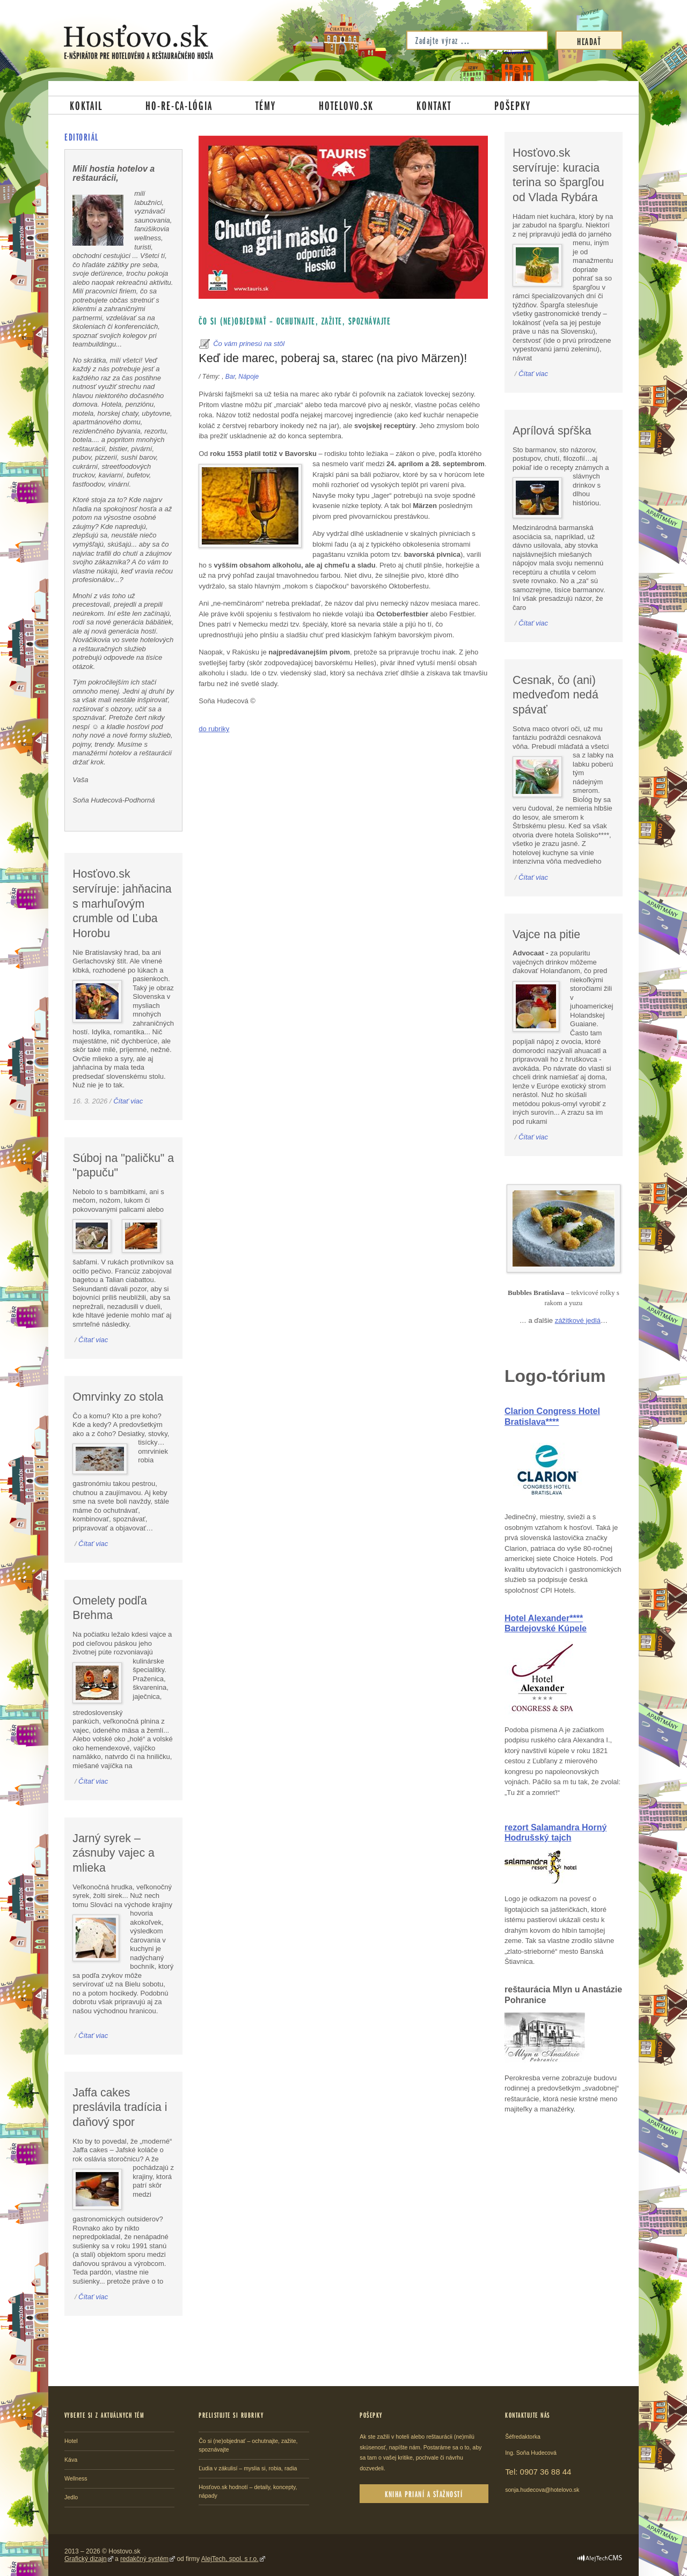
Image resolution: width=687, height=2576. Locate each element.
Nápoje (248, 376)
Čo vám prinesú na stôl (248, 344)
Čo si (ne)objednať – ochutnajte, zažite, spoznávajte (295, 320)
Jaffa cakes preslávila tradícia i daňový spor (119, 2107)
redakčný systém (144, 2559)
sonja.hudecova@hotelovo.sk (542, 2489)
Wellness (75, 2478)
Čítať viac (128, 1101)
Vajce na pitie (546, 934)
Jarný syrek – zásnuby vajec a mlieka (113, 1853)
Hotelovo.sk (346, 105)
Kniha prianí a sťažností (424, 2493)
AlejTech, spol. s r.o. (230, 2559)
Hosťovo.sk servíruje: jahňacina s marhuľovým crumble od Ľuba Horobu (121, 903)
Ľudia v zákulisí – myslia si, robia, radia (248, 2468)
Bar (230, 376)
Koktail (86, 105)
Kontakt (433, 105)
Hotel (71, 2441)
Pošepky (512, 105)
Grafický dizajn (85, 2559)
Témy (265, 105)
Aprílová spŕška (552, 430)
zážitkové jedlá (578, 1320)
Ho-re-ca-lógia (179, 105)
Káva (70, 2459)
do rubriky (214, 729)
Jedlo (71, 2497)
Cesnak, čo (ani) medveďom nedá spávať (555, 695)
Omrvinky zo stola (117, 1396)
